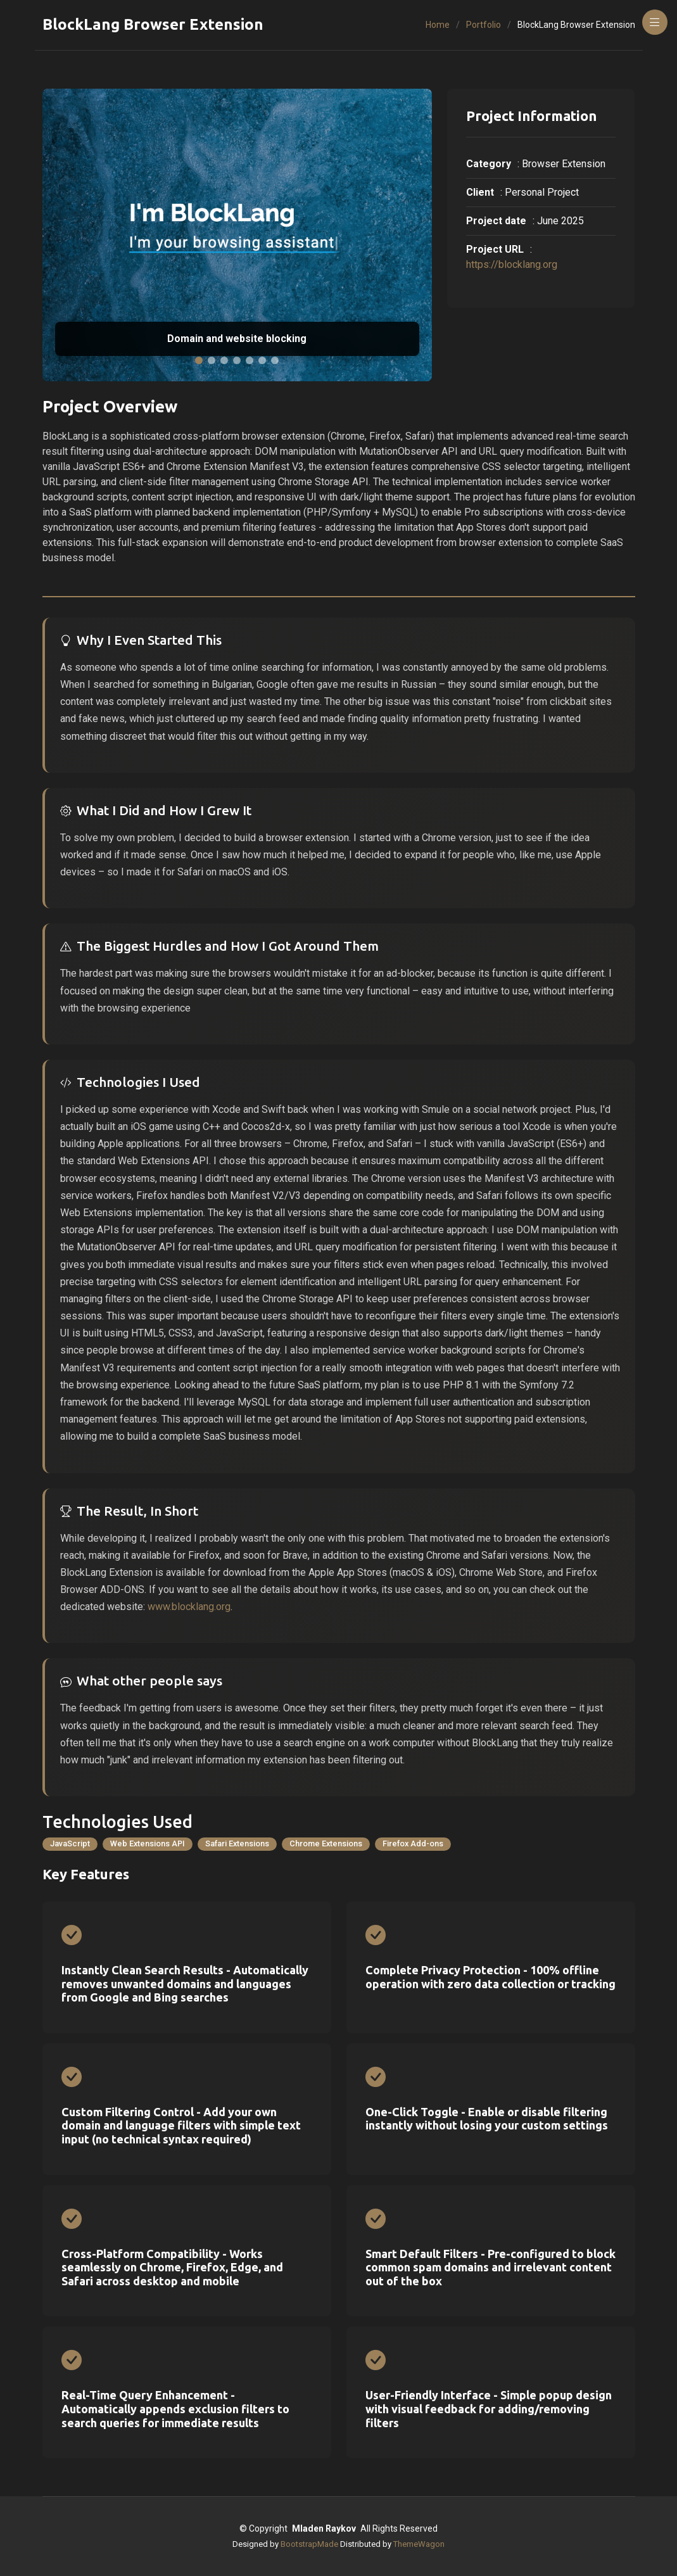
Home (438, 25)
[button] (199, 360)
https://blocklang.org (511, 264)
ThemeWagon (419, 2544)
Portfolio (483, 25)
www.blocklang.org (189, 1607)
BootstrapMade (309, 2544)
